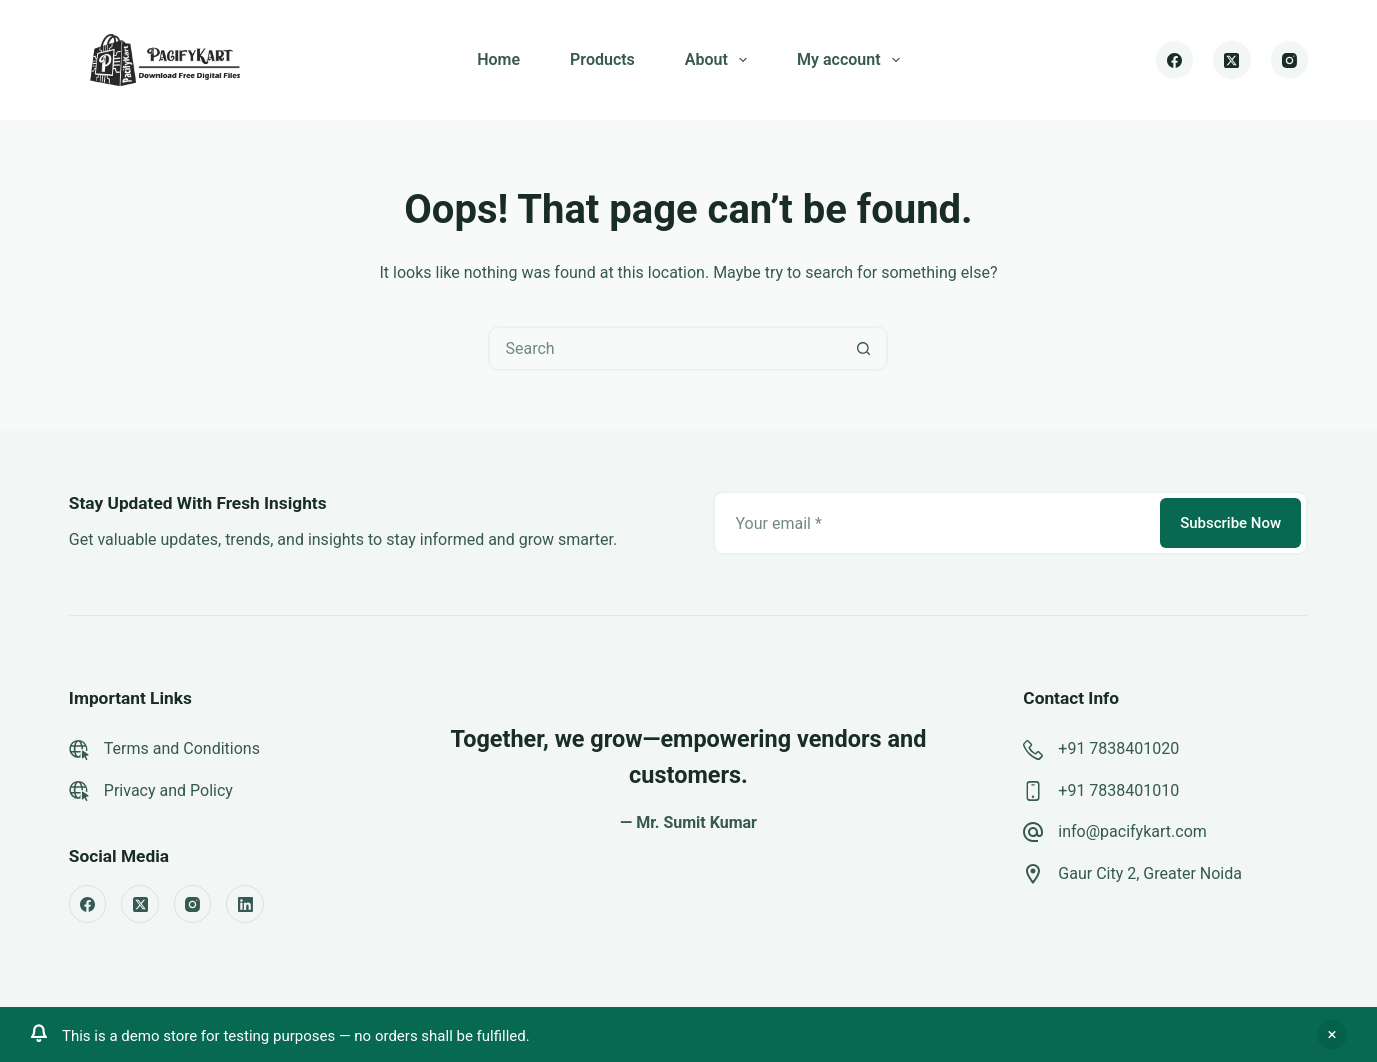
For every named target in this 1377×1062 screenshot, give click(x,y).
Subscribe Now (1230, 523)
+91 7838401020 (1118, 748)
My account (852, 60)
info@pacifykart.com (1132, 831)
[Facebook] (1175, 60)
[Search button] (863, 348)
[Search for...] (665, 348)
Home (498, 59)
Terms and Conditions (182, 748)
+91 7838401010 (1118, 790)
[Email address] (935, 523)
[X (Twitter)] (1232, 60)
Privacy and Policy (168, 790)
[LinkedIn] (245, 904)
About (720, 60)
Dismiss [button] (1332, 1035)
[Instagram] (1290, 60)
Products (602, 59)
